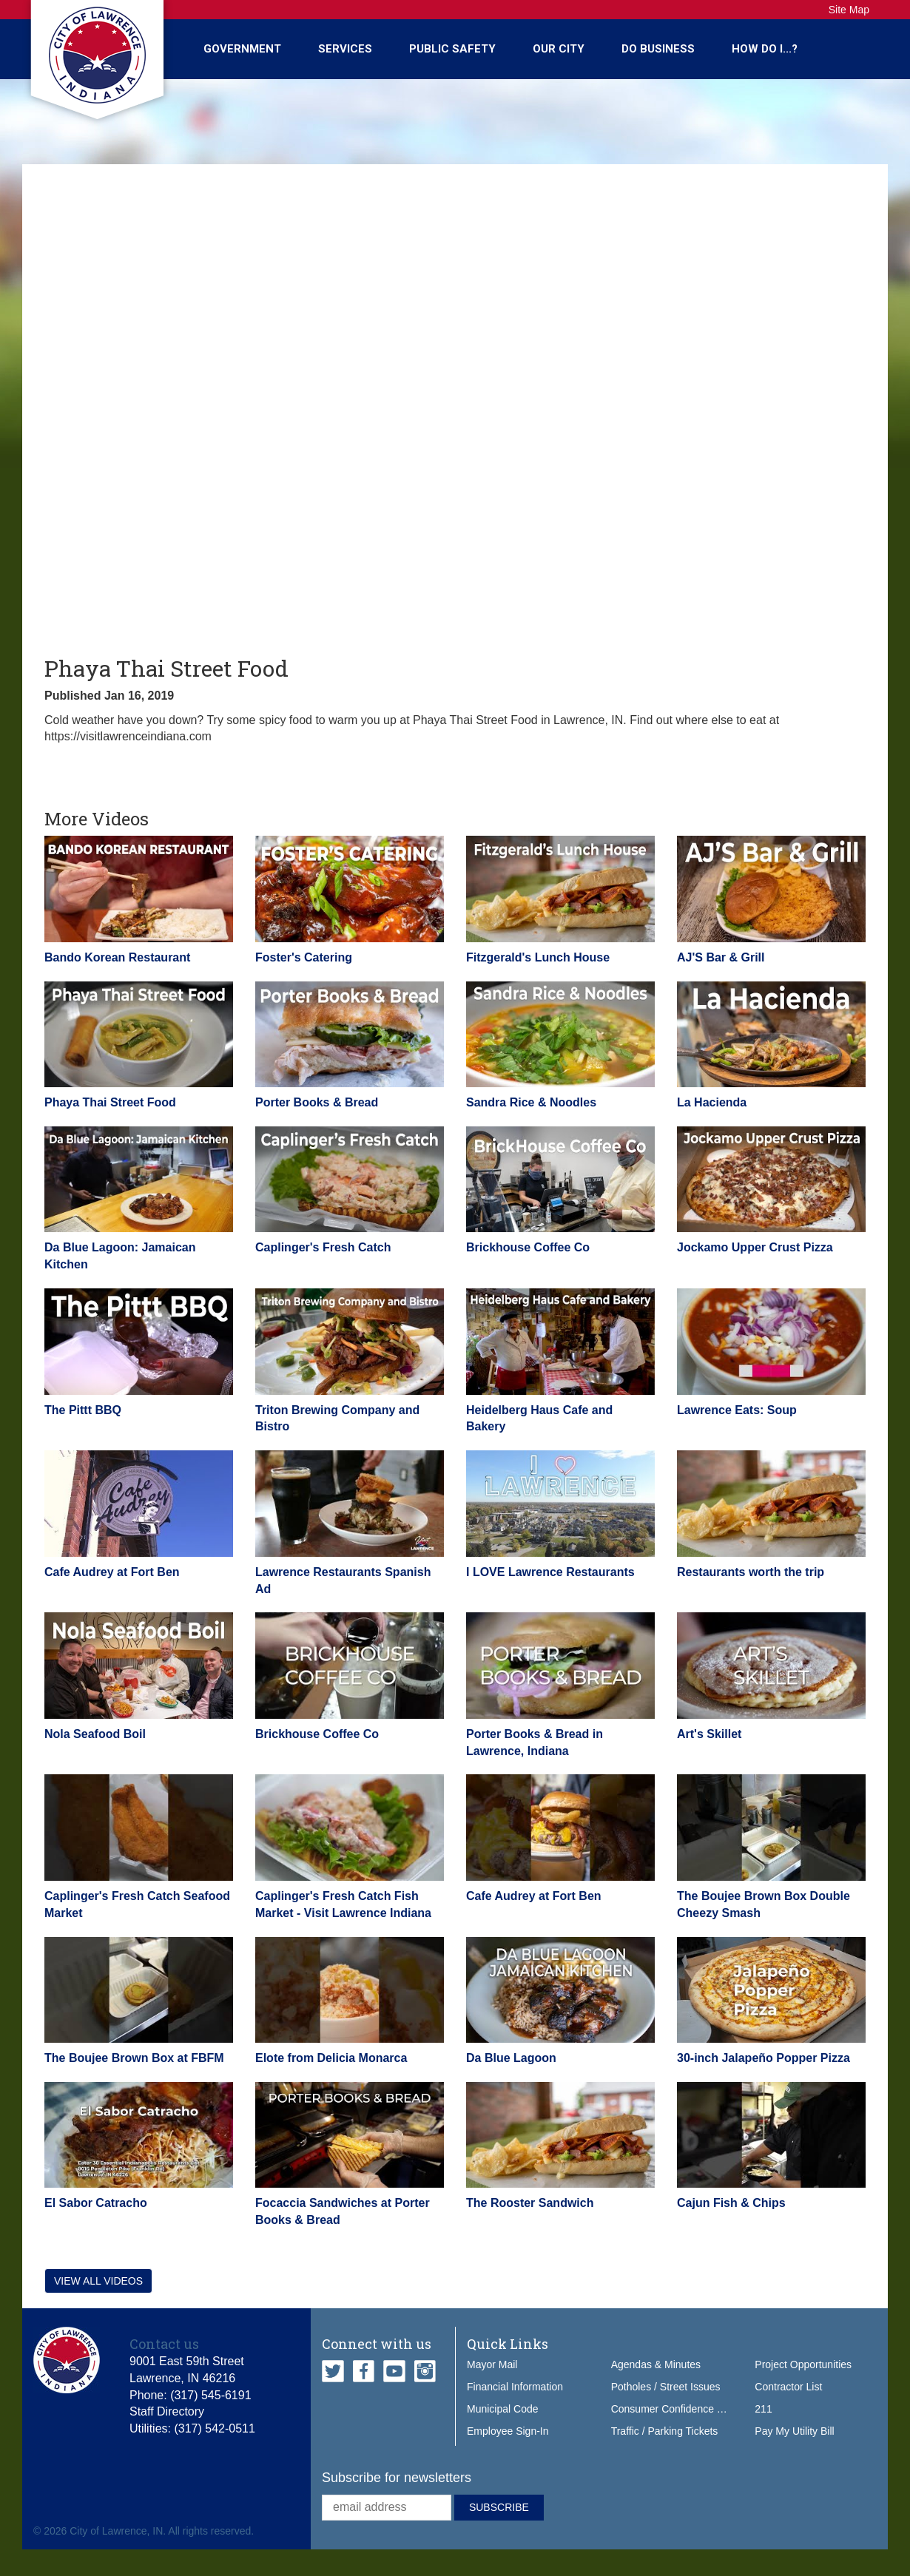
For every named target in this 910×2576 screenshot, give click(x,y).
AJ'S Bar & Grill (721, 957)
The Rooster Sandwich (529, 2203)
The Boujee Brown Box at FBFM (134, 2058)
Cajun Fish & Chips (731, 2203)
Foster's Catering (303, 957)
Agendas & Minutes (656, 2364)
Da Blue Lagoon (511, 2058)
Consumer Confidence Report (679, 2409)
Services (345, 48)
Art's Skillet (709, 1734)
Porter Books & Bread (316, 1102)
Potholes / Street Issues (666, 2387)
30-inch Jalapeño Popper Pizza (763, 2058)
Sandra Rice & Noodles (531, 1102)
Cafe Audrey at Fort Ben (112, 1572)
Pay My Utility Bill (794, 2431)
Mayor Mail (492, 2364)
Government (242, 48)
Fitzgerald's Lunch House (538, 957)
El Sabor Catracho (95, 2203)
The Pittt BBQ (82, 1410)
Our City (558, 48)
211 (763, 2409)
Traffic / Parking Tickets (664, 2431)
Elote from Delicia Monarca (331, 2058)
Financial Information (515, 2387)
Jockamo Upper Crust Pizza (755, 1247)
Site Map (849, 10)
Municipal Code (503, 2409)
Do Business (658, 48)
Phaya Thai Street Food (110, 1102)
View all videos (98, 2281)
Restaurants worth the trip (750, 1572)
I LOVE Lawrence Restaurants (550, 1572)
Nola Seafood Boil (95, 1734)
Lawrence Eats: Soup (737, 1410)
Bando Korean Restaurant (117, 957)
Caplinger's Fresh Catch (323, 1247)
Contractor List (788, 2387)
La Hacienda (711, 1102)
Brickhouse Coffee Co (528, 1247)
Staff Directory (166, 2411)
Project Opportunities (803, 2364)
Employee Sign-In (508, 2431)
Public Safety (452, 48)
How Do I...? (765, 48)
